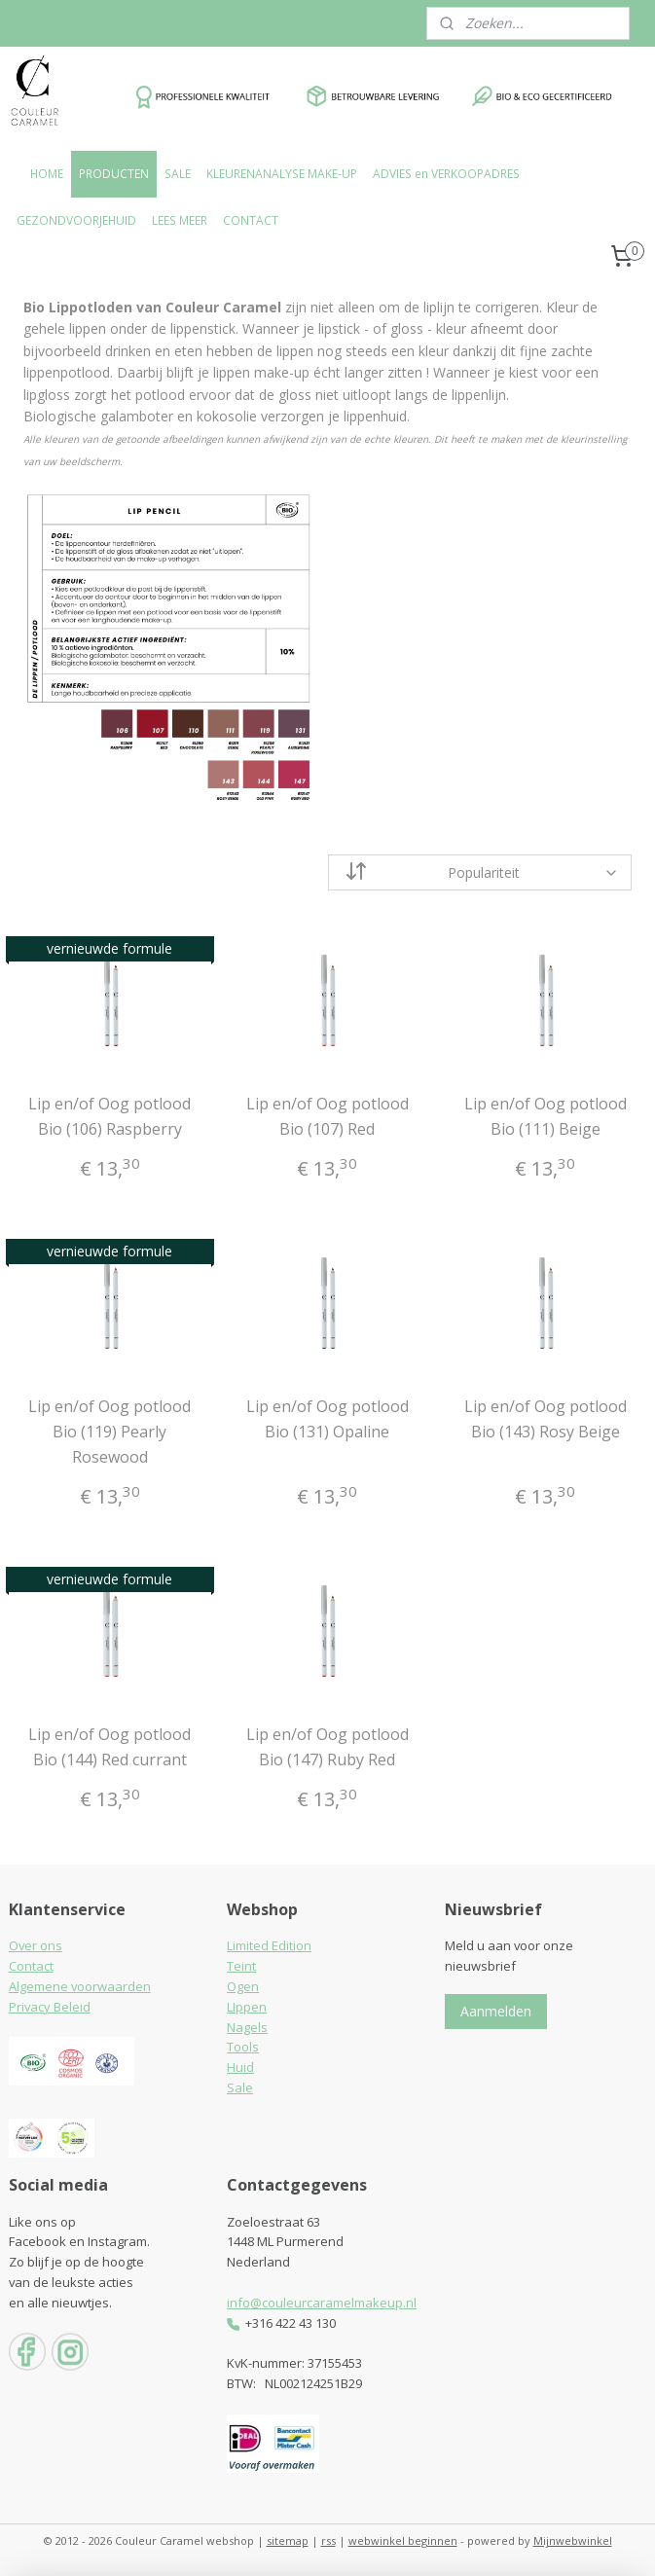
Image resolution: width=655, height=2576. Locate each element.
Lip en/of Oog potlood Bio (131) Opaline (327, 1419)
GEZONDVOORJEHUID (76, 220)
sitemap (288, 2540)
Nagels (247, 2027)
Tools (243, 2046)
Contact (31, 1966)
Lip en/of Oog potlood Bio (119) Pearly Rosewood (109, 1431)
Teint (241, 1966)
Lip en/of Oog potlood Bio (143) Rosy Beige (545, 1419)
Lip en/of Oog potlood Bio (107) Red (327, 1116)
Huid (240, 2067)
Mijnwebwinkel (572, 2540)
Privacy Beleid (50, 2006)
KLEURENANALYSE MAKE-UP (281, 173)
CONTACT (250, 220)
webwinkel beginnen (402, 2540)
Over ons (35, 1945)
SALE (177, 173)
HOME (46, 173)
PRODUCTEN (114, 173)
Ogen (243, 1986)
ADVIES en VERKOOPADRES (446, 173)
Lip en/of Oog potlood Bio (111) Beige (545, 1116)
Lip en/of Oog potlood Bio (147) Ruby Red (327, 1746)
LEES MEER (179, 220)
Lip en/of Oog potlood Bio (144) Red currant (109, 1746)
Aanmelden (495, 2011)
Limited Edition (269, 1945)
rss (328, 2540)
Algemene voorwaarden (80, 1986)
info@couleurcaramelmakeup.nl (322, 2302)
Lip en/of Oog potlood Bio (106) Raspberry (109, 1116)
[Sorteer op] (480, 872)
